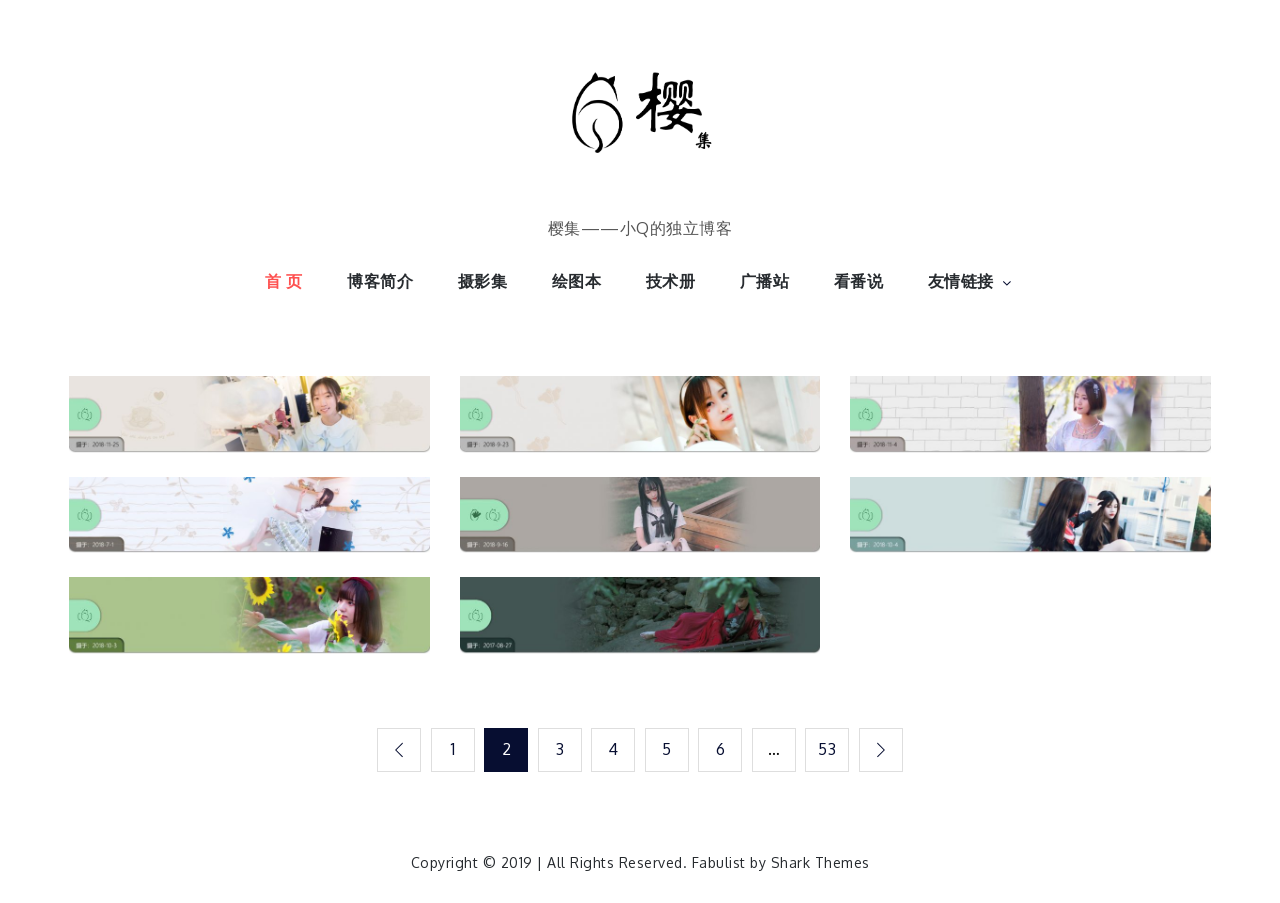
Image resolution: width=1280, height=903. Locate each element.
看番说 (859, 281)
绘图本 (577, 281)
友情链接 (971, 281)
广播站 (765, 281)
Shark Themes (820, 862)
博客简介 (380, 281)
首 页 (284, 281)
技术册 (671, 281)
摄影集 (483, 281)
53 (827, 749)
